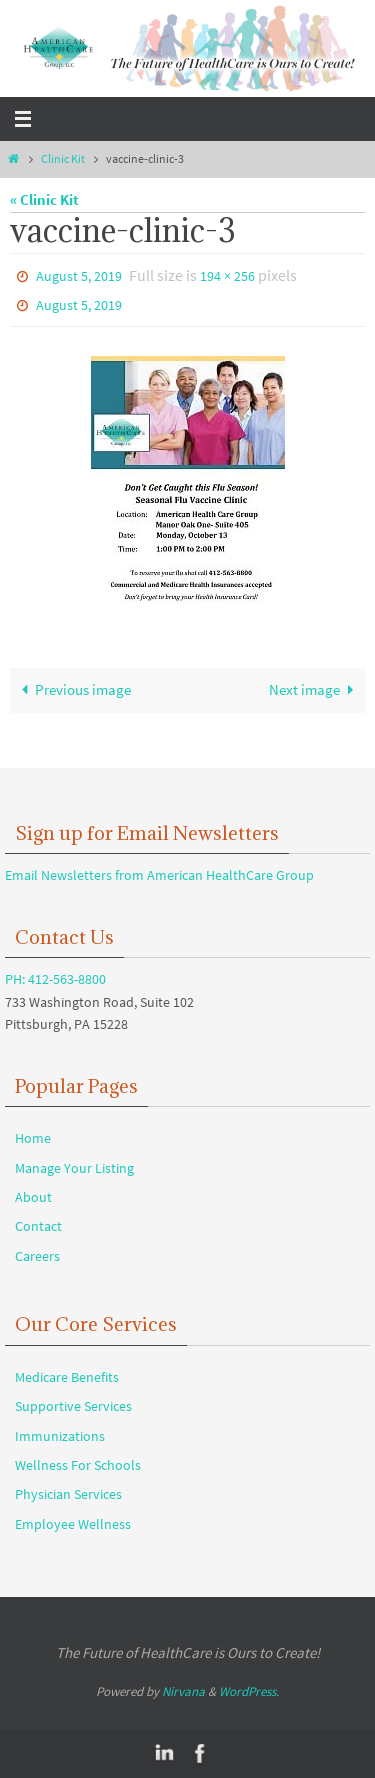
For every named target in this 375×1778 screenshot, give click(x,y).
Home (33, 1138)
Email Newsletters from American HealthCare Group (159, 875)
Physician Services (68, 1494)
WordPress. (249, 1691)
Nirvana (183, 1691)
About (33, 1197)
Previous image (72, 689)
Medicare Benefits (67, 1377)
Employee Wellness (73, 1524)
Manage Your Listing (74, 1168)
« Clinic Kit (44, 199)
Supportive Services (73, 1406)
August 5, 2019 (79, 276)
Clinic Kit (63, 158)
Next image (315, 689)
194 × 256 (227, 276)
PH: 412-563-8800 (55, 979)
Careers (37, 1256)
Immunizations (60, 1436)
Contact (38, 1226)
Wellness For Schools (78, 1465)
